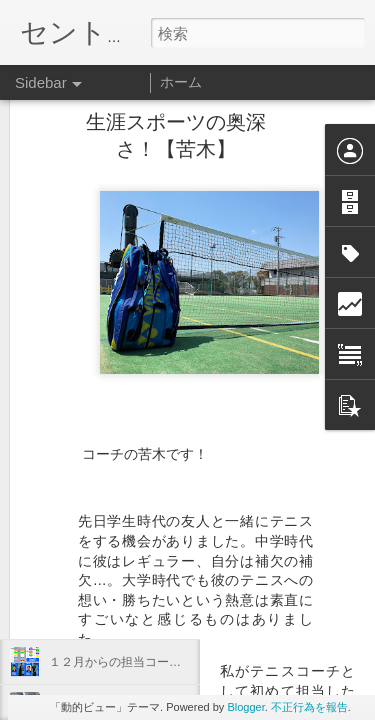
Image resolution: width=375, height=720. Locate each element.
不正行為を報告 (309, 707)
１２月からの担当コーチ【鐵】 (133, 662)
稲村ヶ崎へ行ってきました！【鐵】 (145, 527)
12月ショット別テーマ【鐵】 (127, 572)
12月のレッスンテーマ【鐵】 (127, 617)
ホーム (181, 82)
